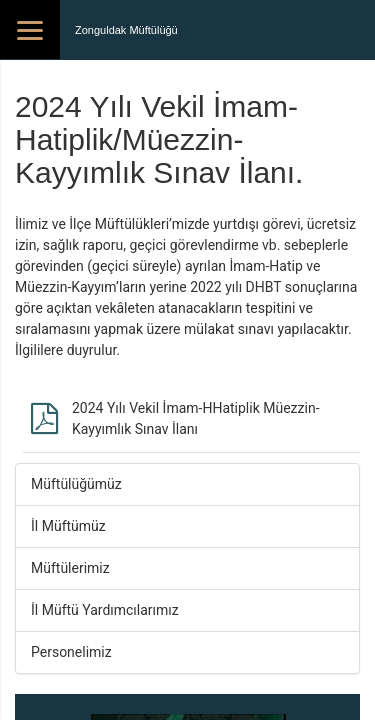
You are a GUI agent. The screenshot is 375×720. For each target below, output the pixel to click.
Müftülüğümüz (76, 484)
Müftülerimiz (70, 568)
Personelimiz (71, 652)
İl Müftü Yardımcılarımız (105, 610)
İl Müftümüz (68, 526)
